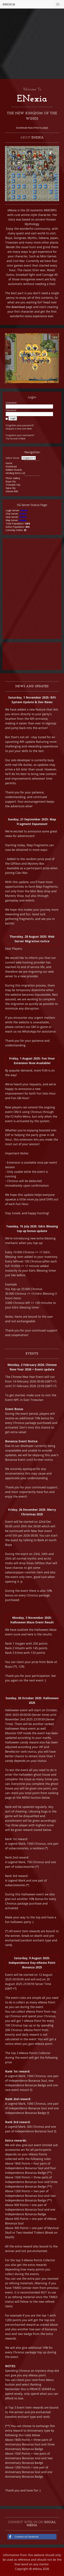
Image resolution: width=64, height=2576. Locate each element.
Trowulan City (13, 484)
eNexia (9, 4)
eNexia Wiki (12, 491)
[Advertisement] (32, 44)
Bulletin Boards (14, 469)
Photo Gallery (13, 478)
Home (9, 463)
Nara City (11, 488)
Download (11, 466)
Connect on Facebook (23, 2536)
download (18, 307)
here (29, 428)
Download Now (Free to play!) (32, 127)
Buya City (11, 481)
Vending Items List (15, 473)
